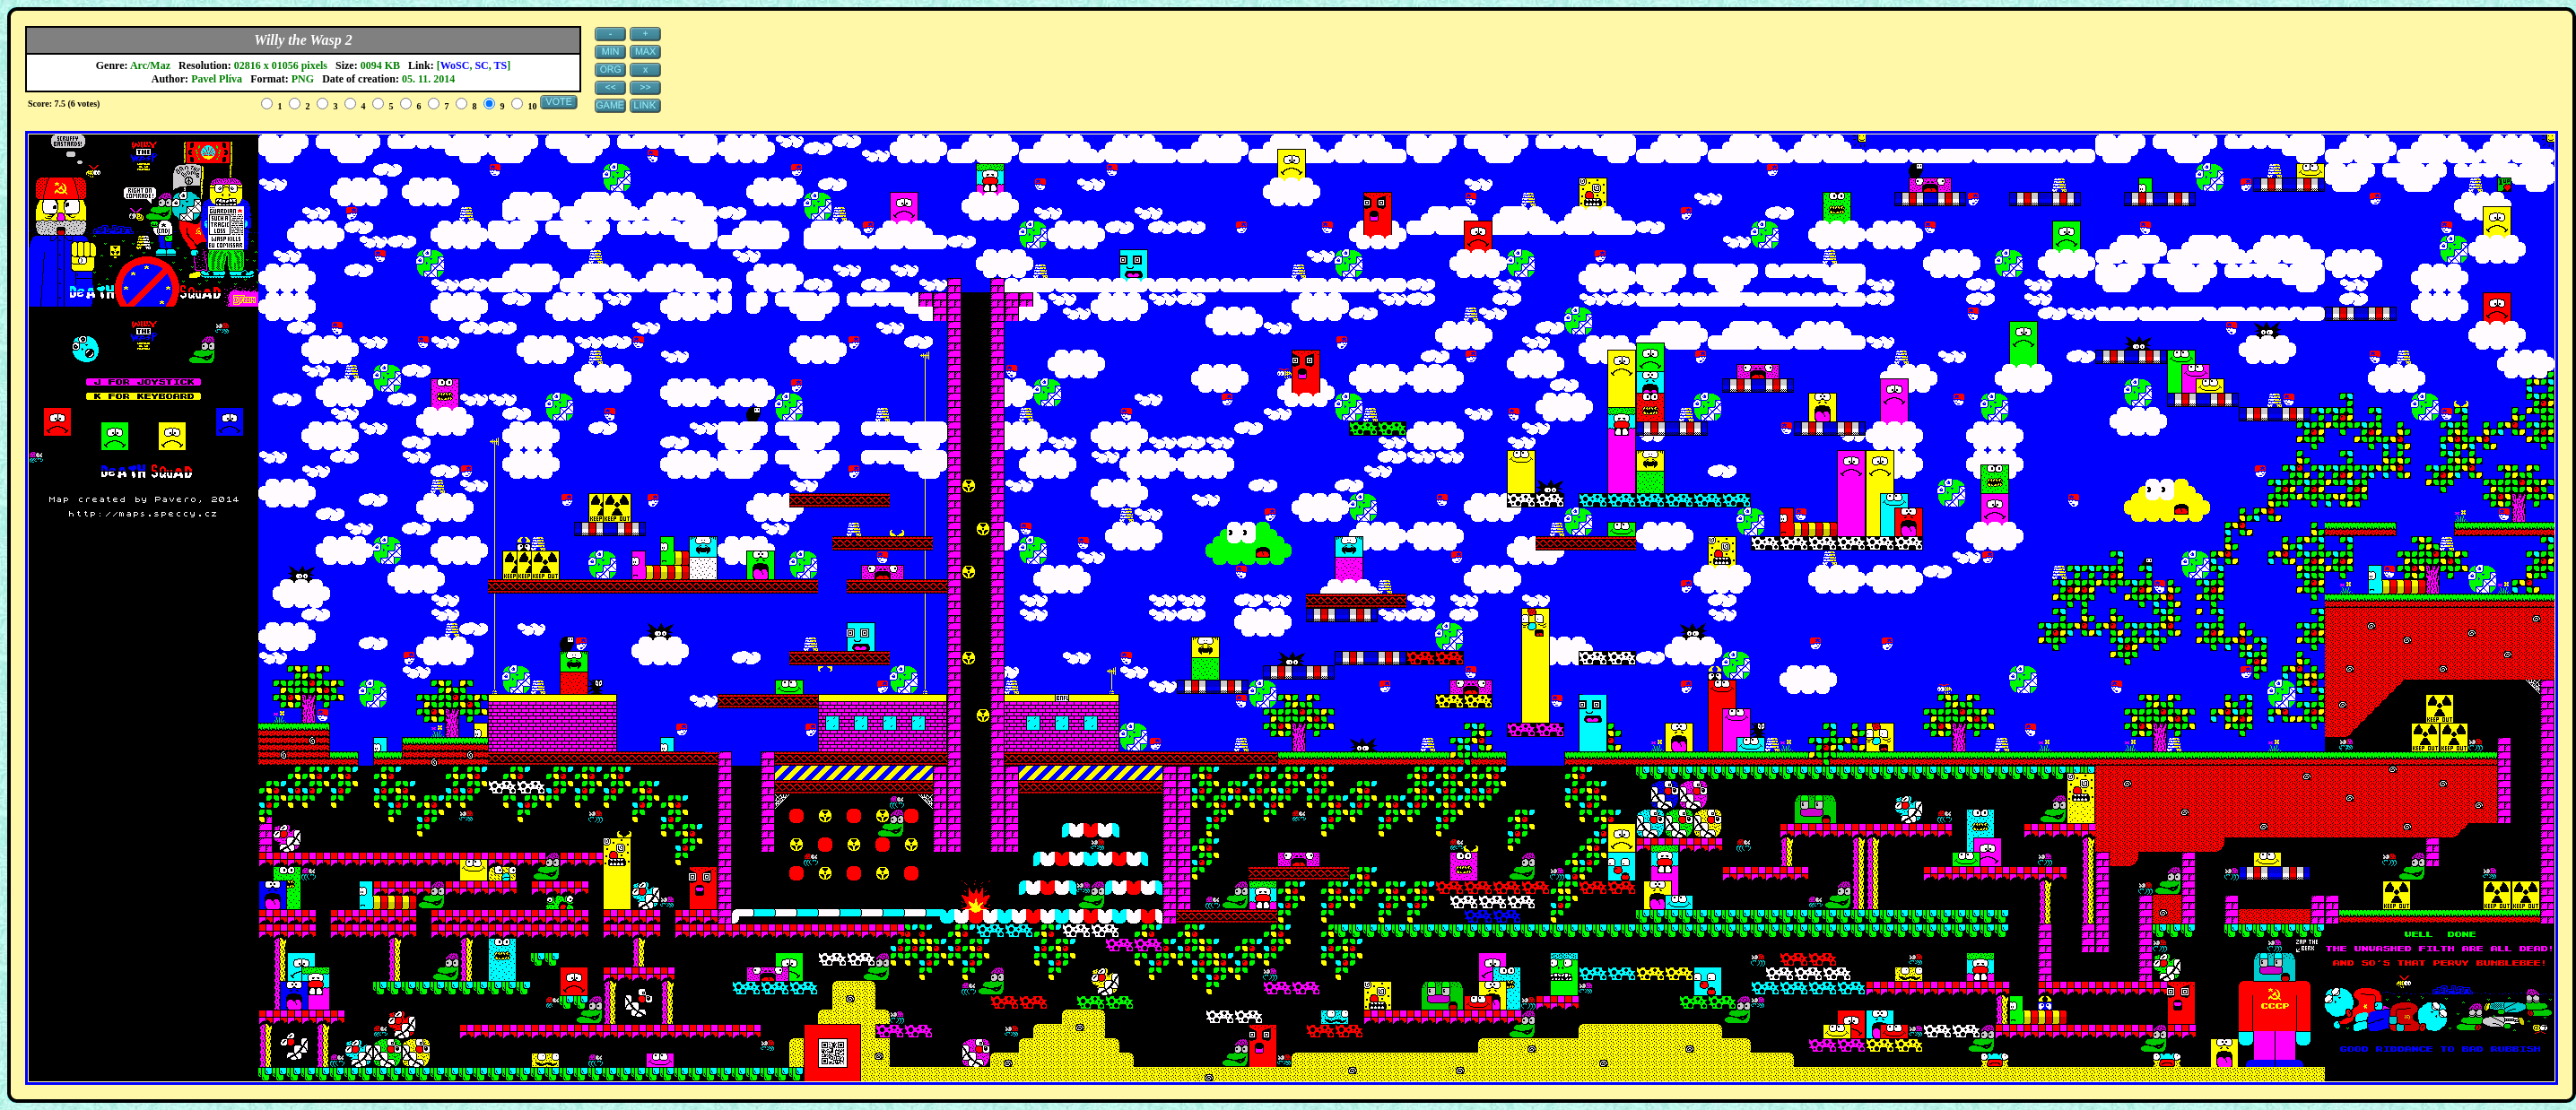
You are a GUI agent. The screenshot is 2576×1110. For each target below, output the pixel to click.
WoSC (455, 65)
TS (501, 65)
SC (481, 65)
